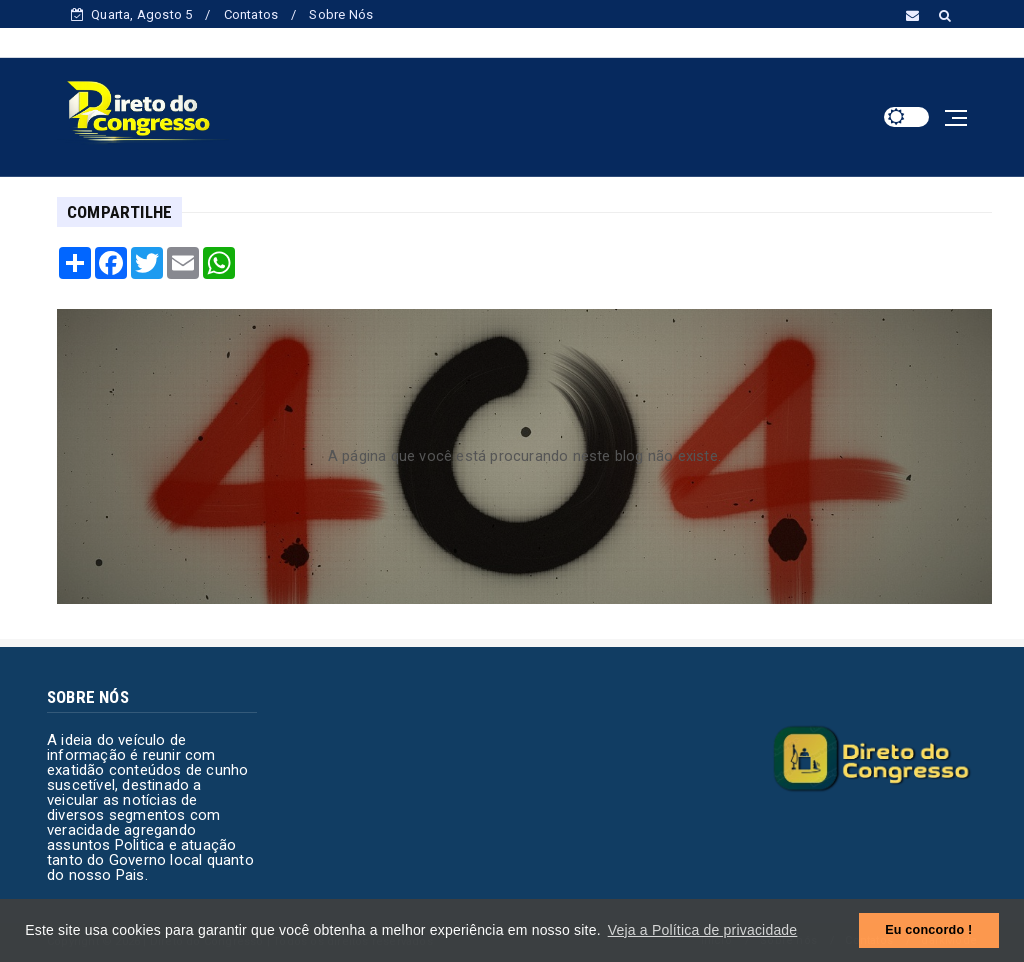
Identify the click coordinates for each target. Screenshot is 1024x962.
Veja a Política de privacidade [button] (703, 930)
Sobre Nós (341, 14)
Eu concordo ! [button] (928, 930)
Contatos (251, 14)
